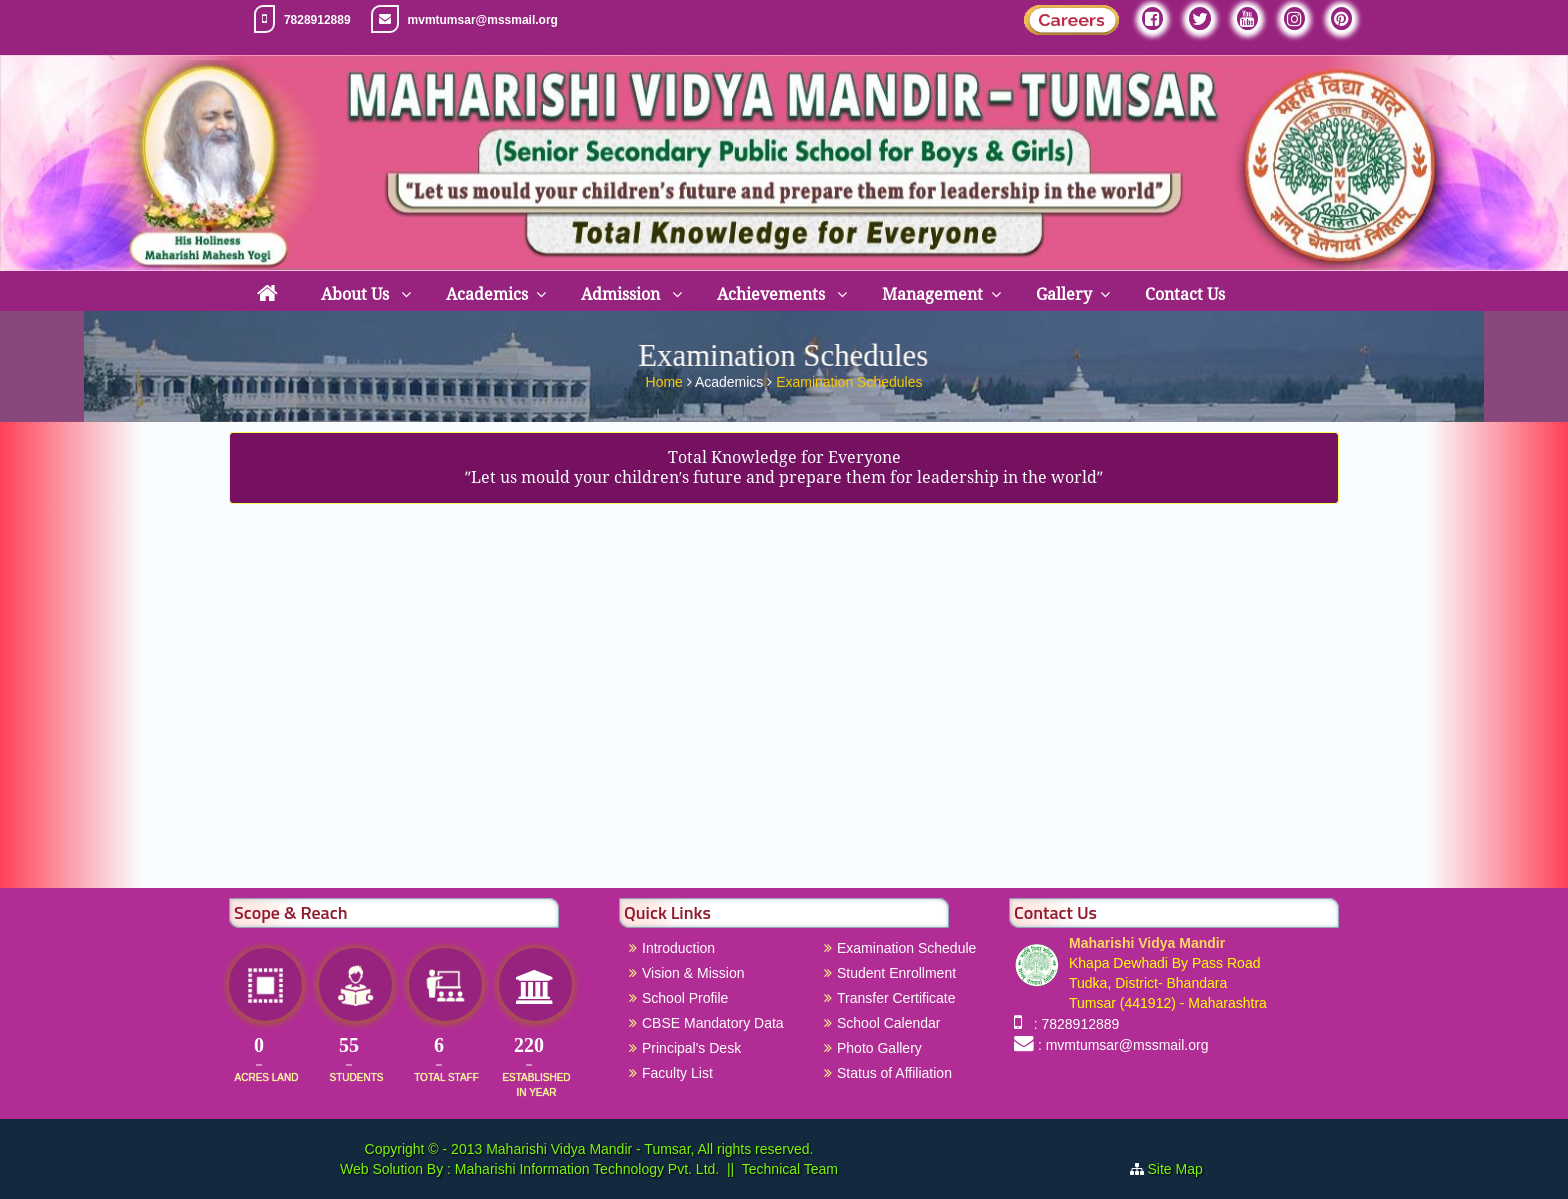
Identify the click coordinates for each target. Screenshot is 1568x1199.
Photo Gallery (879, 1048)
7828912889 (317, 20)
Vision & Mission (693, 973)
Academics (487, 294)
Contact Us (1185, 294)
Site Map (1183, 1169)
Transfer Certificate (896, 998)
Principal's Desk (691, 1048)
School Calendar (889, 1023)
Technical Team (790, 1169)
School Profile (685, 998)
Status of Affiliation (894, 1073)
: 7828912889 (1072, 1024)
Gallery (1064, 294)
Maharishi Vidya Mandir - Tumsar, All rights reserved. (649, 1149)
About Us (357, 294)
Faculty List (677, 1073)
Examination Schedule (906, 948)
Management (932, 294)
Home (666, 379)
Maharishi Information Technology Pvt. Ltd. (585, 1169)
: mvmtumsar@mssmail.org (1123, 1045)
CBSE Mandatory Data (713, 1023)
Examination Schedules (849, 379)
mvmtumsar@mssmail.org (483, 20)
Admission (622, 294)
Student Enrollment (896, 973)
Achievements (773, 294)
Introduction (678, 948)
